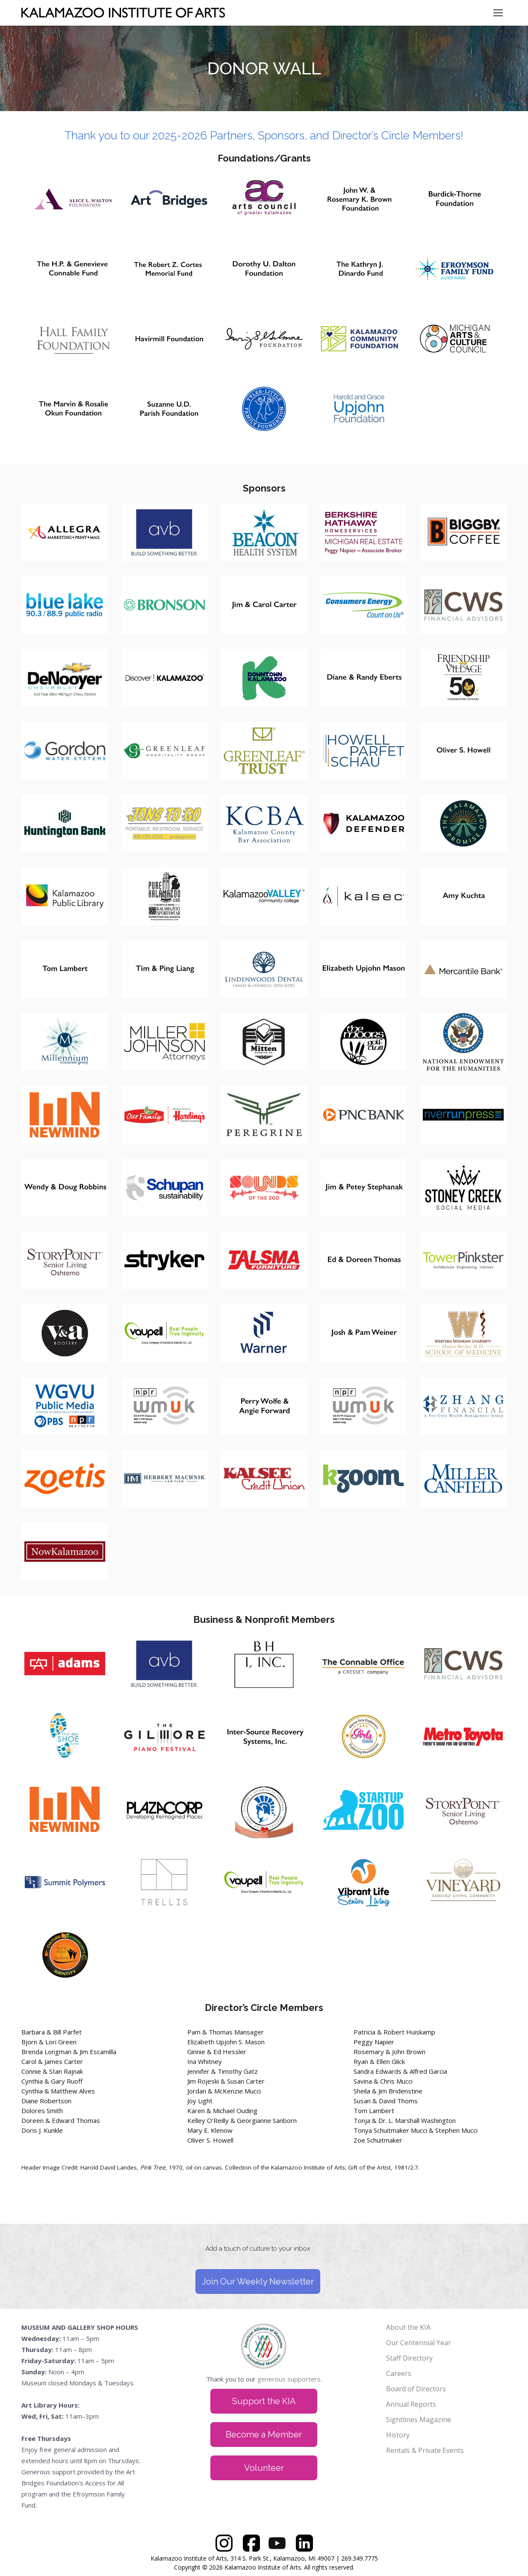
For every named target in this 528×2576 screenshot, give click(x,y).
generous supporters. (289, 2379)
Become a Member (264, 2434)
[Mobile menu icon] (498, 12)
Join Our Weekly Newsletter (258, 2281)
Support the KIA (264, 2401)
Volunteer (264, 2468)
